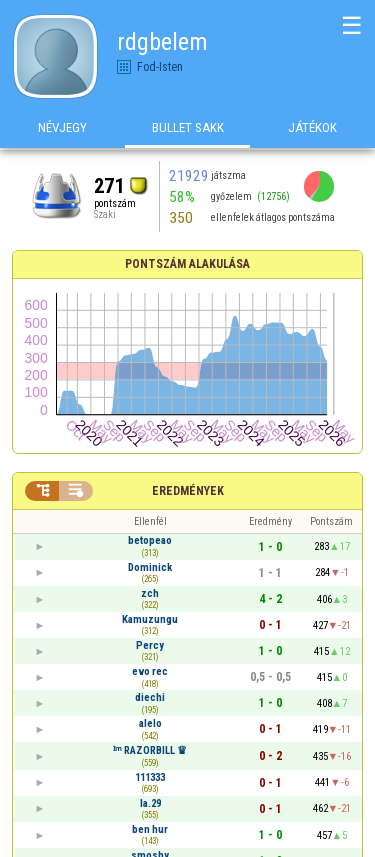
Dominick (150, 567)
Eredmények (188, 491)
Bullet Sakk (188, 128)
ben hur (150, 829)
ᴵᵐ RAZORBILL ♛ (150, 750)
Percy (150, 645)
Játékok (312, 128)
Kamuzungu (150, 619)
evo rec (150, 671)
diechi (150, 697)
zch (150, 593)
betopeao (150, 540)
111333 (150, 777)
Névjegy (62, 128)
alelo (150, 723)
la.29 (150, 803)
